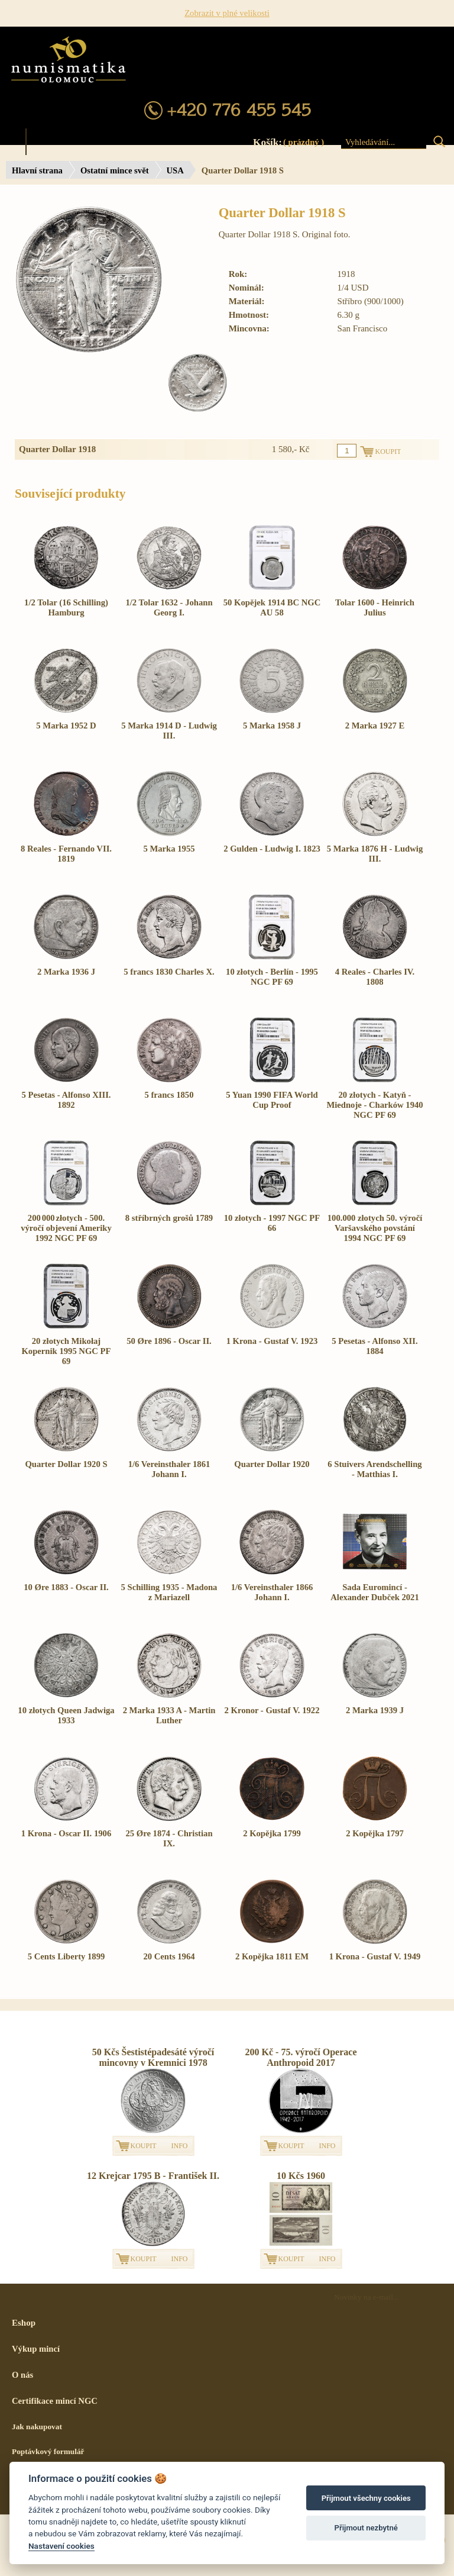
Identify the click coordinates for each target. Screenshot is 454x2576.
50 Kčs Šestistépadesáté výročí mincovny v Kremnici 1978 (153, 2057)
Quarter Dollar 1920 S (66, 1464)
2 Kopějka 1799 (272, 1833)
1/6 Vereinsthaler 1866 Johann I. (272, 1592)
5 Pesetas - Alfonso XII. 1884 (374, 1346)
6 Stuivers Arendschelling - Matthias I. (374, 1469)
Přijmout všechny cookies (366, 2498)
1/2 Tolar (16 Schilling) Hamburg (66, 607)
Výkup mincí (36, 2348)
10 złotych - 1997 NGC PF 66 (272, 1223)
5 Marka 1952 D (66, 725)
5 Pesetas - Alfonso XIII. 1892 (66, 1100)
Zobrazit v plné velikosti (227, 13)
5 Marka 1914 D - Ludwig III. (169, 730)
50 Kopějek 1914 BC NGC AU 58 (271, 607)
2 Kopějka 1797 (375, 1833)
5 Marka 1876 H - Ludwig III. (375, 853)
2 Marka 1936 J (66, 971)
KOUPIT (144, 2146)
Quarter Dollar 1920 (271, 1464)
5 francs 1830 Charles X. (169, 971)
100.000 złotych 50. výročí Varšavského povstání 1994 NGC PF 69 (375, 1228)
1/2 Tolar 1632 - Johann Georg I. (168, 607)
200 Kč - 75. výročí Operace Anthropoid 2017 (301, 2057)
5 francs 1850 (168, 1095)
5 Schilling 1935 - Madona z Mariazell (169, 1592)
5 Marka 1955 (168, 848)
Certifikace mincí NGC (55, 2401)
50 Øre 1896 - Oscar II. (169, 1341)
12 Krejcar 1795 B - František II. (153, 2176)
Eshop (23, 2322)
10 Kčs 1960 (301, 2176)
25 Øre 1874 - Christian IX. (168, 1838)
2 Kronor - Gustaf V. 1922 (272, 1710)
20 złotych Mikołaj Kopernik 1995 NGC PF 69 (66, 1351)
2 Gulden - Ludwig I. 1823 (271, 848)
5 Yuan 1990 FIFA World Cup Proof (272, 1100)
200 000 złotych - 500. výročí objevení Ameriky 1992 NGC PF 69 (66, 1228)
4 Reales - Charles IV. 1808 (374, 976)
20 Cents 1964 (168, 1956)
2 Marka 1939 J (375, 1710)
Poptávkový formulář (48, 2451)
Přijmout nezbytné (366, 2527)
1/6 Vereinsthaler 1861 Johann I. (169, 1469)
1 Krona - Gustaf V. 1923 (272, 1341)
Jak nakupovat (37, 2426)
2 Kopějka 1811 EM (272, 1956)
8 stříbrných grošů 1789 (169, 1218)
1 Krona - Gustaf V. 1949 (375, 1956)
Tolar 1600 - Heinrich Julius (374, 607)
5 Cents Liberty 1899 (66, 1956)
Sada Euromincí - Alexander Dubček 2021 (374, 1592)
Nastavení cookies (61, 2546)
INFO (179, 2146)
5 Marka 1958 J (272, 725)
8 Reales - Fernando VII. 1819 (66, 853)
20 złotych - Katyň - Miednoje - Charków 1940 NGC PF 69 (374, 1105)
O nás (22, 2375)
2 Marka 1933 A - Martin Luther (169, 1715)
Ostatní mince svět (114, 170)
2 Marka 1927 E (375, 725)
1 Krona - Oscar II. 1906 (66, 1833)
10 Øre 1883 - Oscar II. (66, 1587)
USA (175, 170)
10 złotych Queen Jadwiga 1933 (66, 1715)
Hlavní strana (37, 170)
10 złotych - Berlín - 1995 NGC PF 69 (272, 976)
